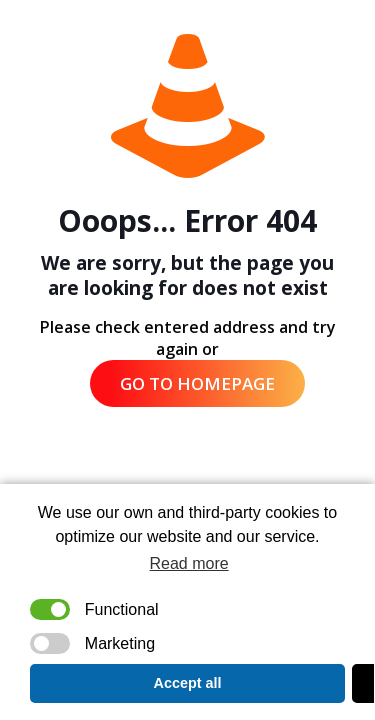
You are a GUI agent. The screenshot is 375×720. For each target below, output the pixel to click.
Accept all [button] (188, 683)
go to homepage (197, 383)
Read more (189, 563)
